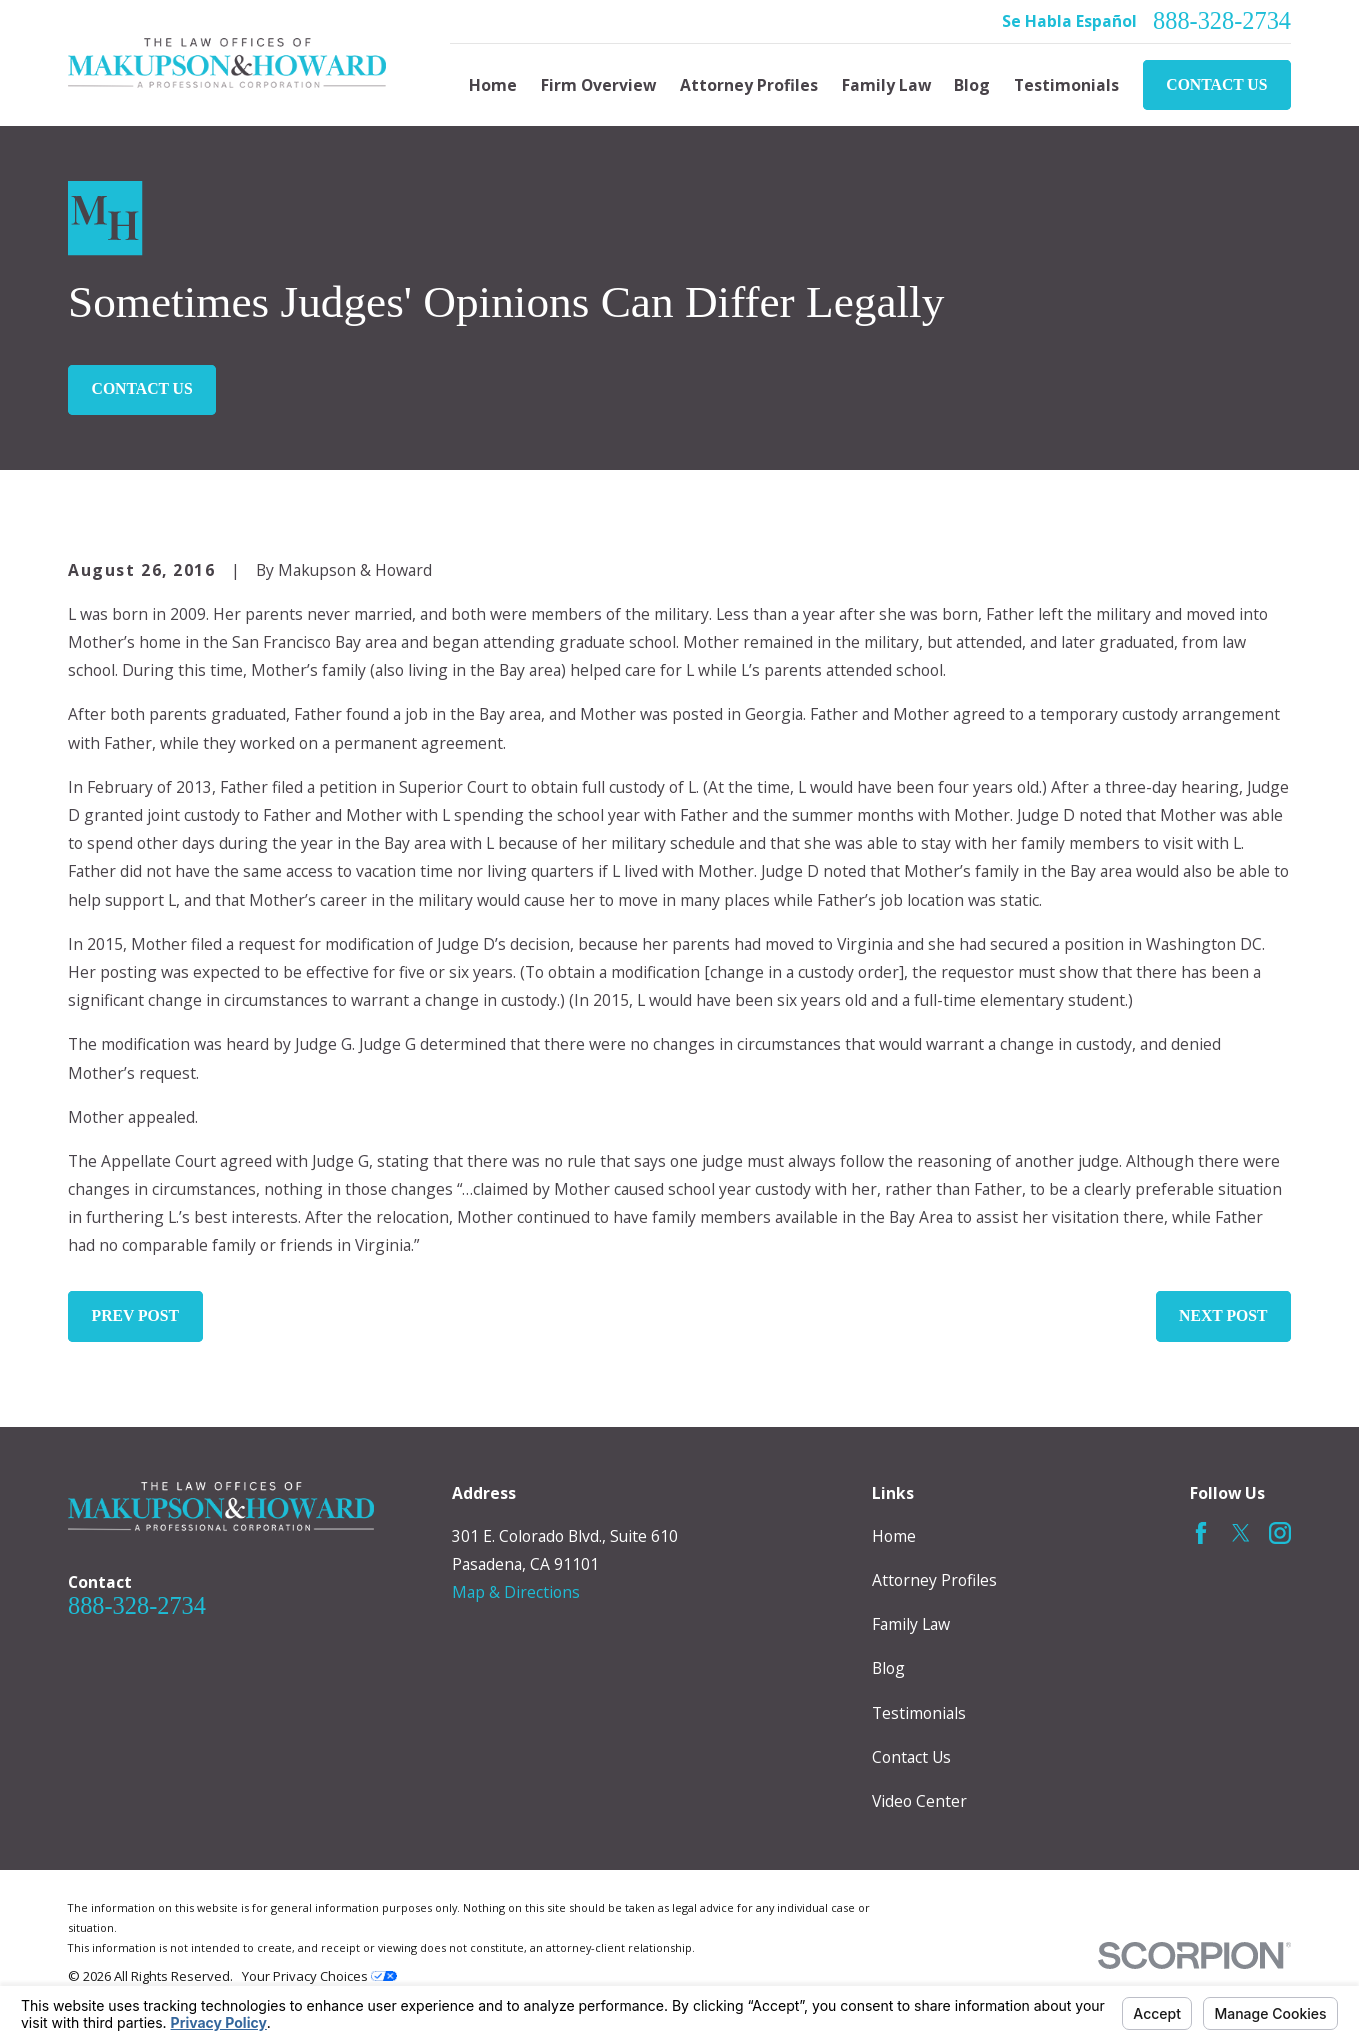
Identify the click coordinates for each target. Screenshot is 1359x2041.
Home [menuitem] (493, 85)
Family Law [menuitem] (886, 85)
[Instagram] (1280, 1533)
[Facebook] (1201, 1533)
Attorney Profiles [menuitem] (749, 85)
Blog (888, 1668)
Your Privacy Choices (319, 1976)
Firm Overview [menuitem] (598, 85)
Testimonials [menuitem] (1066, 85)
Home (894, 1536)
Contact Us (1216, 84)
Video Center (919, 1801)
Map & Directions (516, 1592)
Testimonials (919, 1713)
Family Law (911, 1624)
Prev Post (136, 1315)
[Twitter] (1241, 1533)
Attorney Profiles (934, 1580)
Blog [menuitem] (972, 85)
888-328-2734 (1222, 21)
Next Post (1223, 1315)
